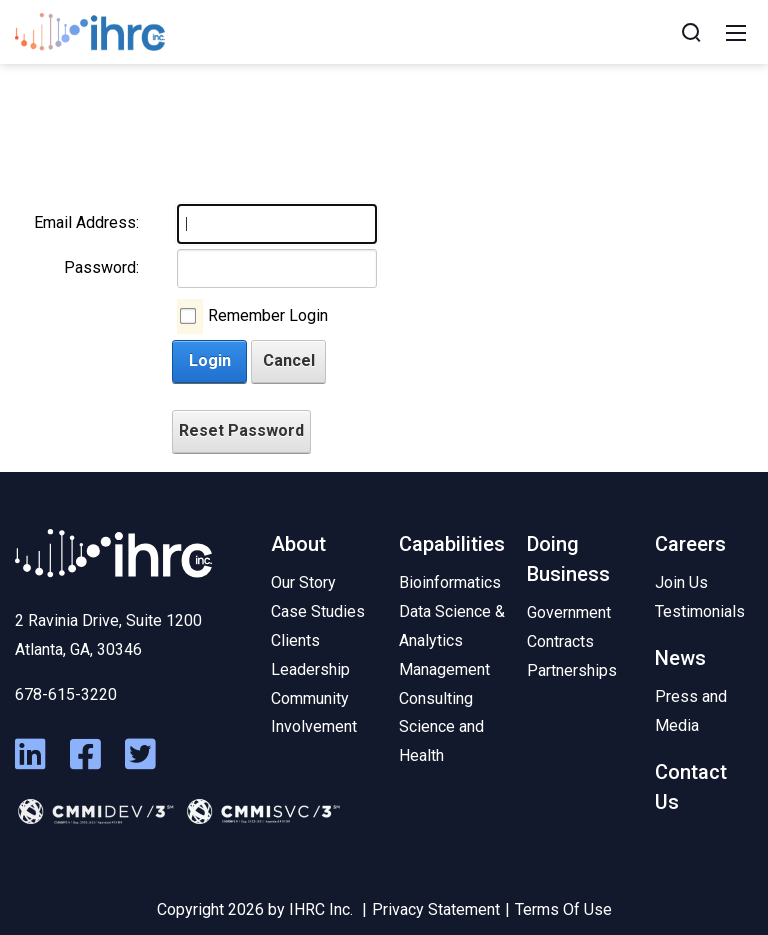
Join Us (681, 582)
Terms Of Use (563, 909)
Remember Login (268, 315)
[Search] (691, 32)
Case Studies (318, 611)
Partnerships (572, 670)
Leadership (310, 669)
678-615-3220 (66, 694)
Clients (295, 640)
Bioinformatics (450, 582)
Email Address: (86, 222)
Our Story (303, 582)
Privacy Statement (436, 909)
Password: (101, 267)
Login (210, 360)
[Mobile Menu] (736, 32)
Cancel (289, 360)
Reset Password (241, 430)
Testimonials (700, 611)
